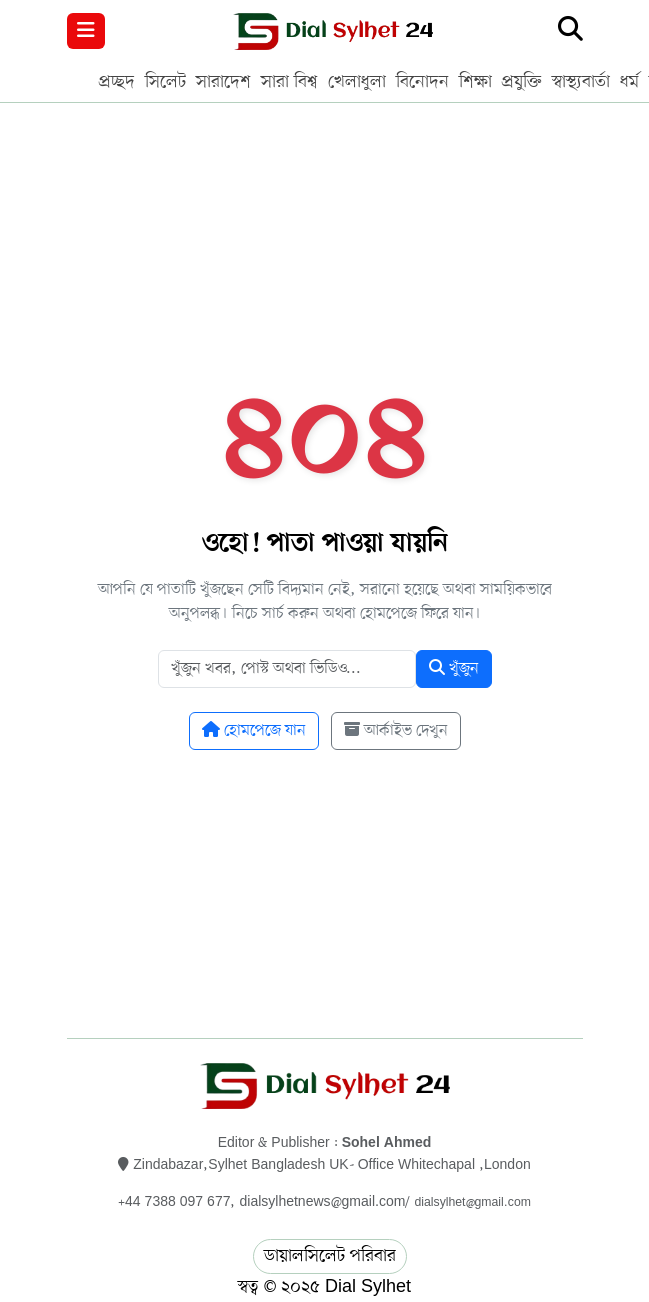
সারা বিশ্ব (289, 82)
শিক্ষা (475, 82)
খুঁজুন (454, 669)
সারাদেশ (223, 82)
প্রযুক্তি (522, 82)
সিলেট (165, 82)
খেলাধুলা (357, 82)
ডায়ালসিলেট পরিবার (330, 1256)
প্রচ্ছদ (117, 82)
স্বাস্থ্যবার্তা (581, 82)
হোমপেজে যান (254, 731)
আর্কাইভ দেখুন (396, 731)
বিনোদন (422, 82)
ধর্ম (629, 82)
